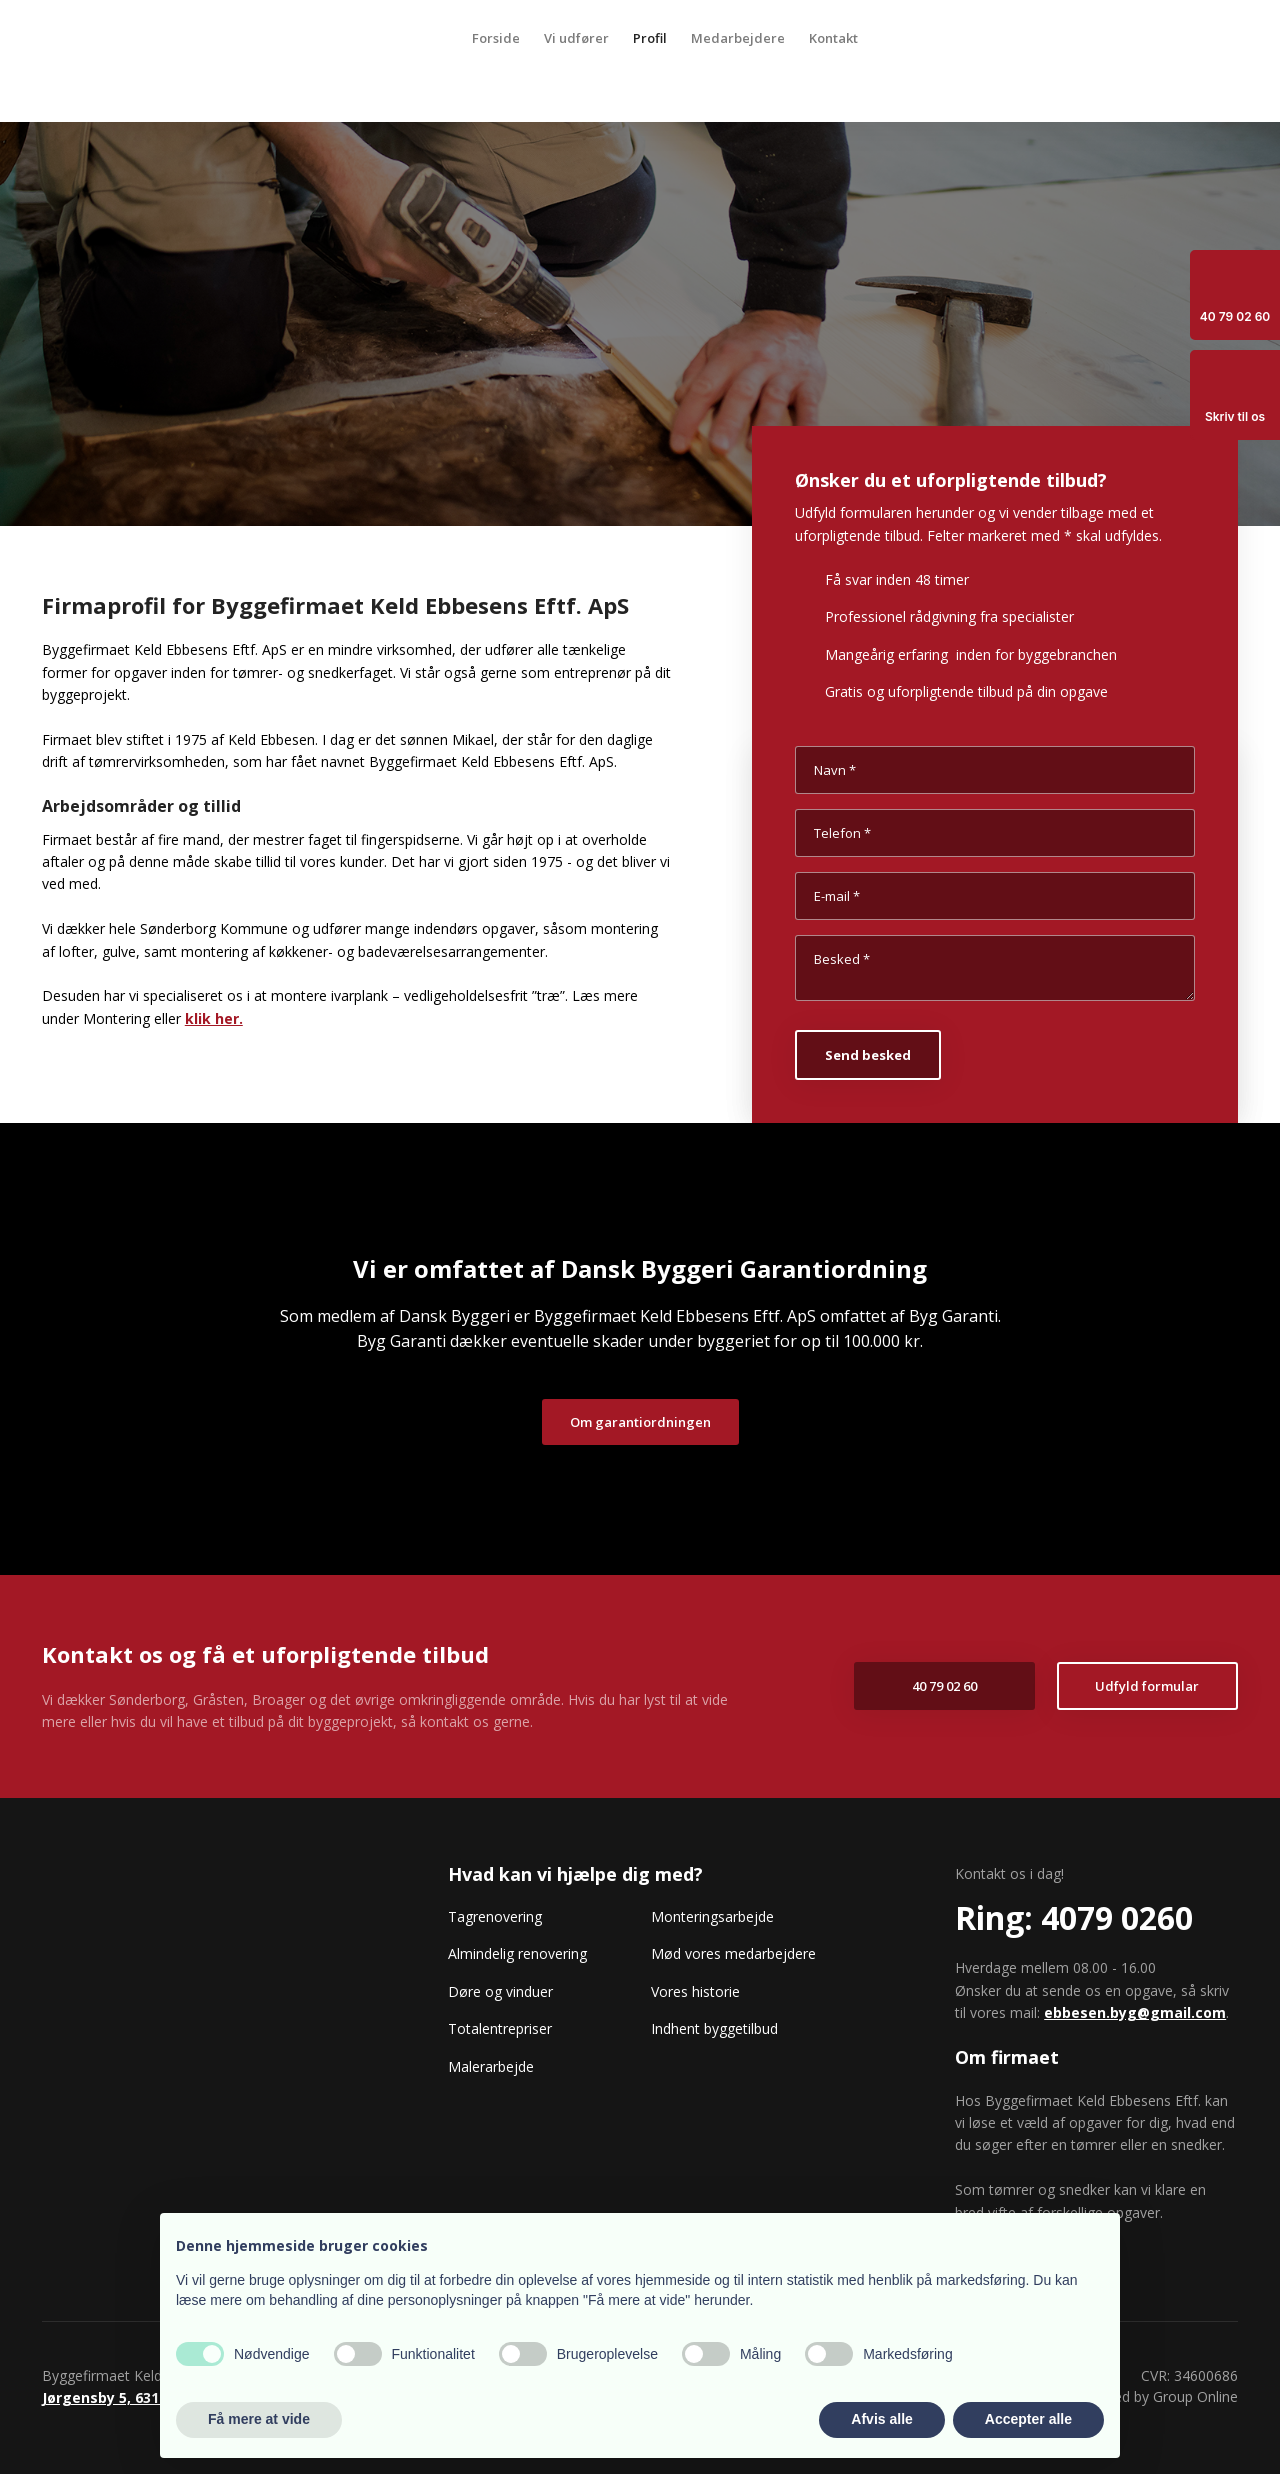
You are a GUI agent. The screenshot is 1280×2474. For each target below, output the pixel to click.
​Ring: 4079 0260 (1074, 1917)
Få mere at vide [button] (259, 2419)
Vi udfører (576, 38)
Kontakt (833, 38)
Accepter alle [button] (1028, 2419)
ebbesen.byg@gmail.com (1135, 2012)
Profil (650, 38)
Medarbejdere (738, 38)
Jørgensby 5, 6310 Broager (135, 2397)
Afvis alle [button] (881, 2419)
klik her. (214, 1018)
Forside (496, 38)
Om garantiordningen (640, 1422)
